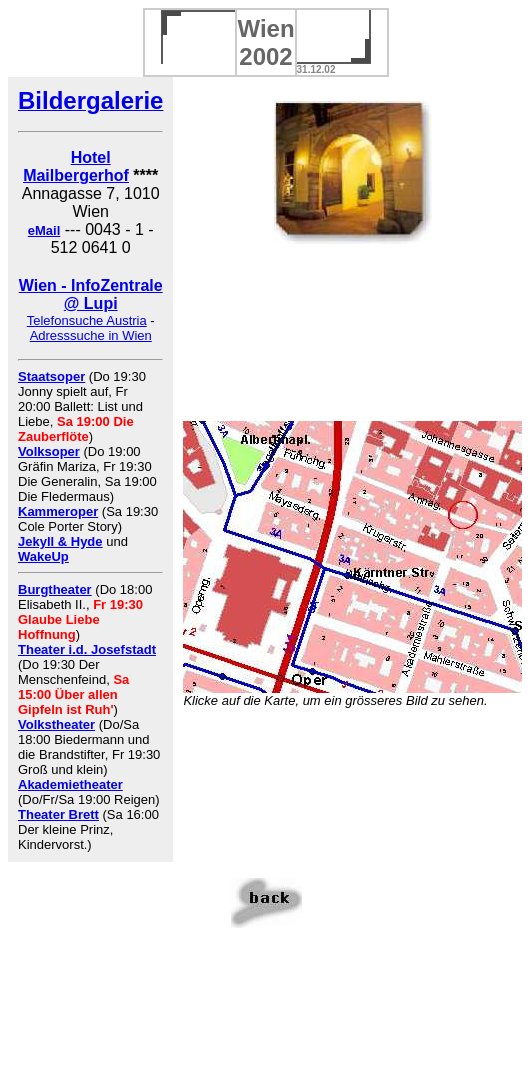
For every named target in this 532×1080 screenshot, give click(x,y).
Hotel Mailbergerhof (76, 166)
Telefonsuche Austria (87, 320)
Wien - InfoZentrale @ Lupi (91, 294)
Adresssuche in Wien (91, 335)
